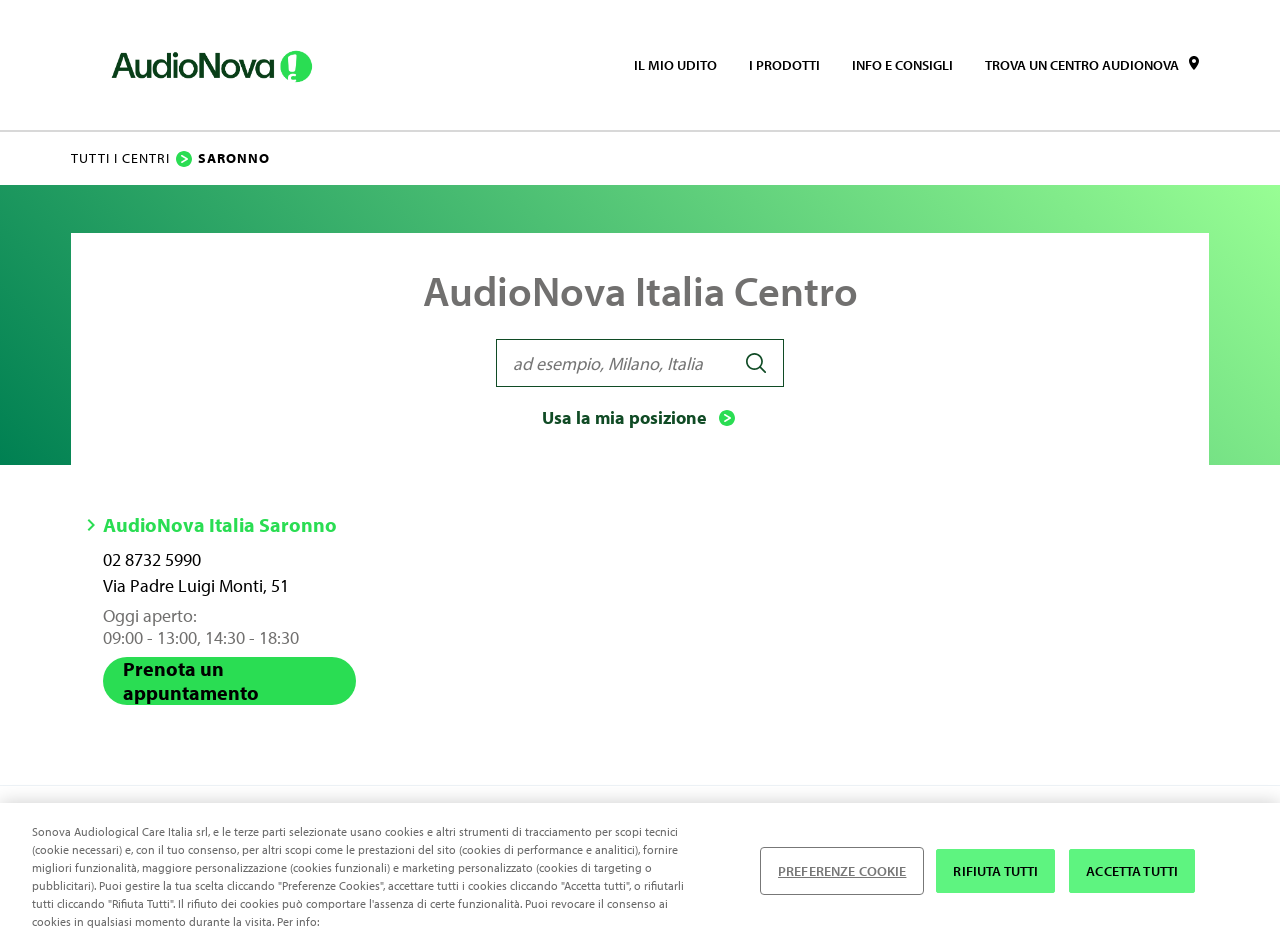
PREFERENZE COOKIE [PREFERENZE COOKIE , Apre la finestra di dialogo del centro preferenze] (842, 871)
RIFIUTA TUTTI (995, 871)
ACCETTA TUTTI (1132, 871)
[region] (640, 872)
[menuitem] (675, 65)
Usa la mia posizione (640, 418)
